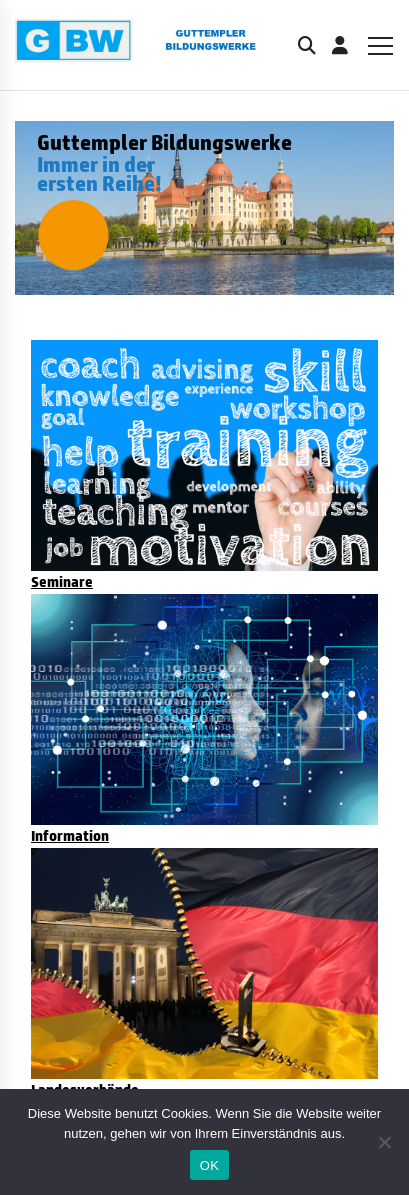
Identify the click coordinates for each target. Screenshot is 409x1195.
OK (209, 1165)
